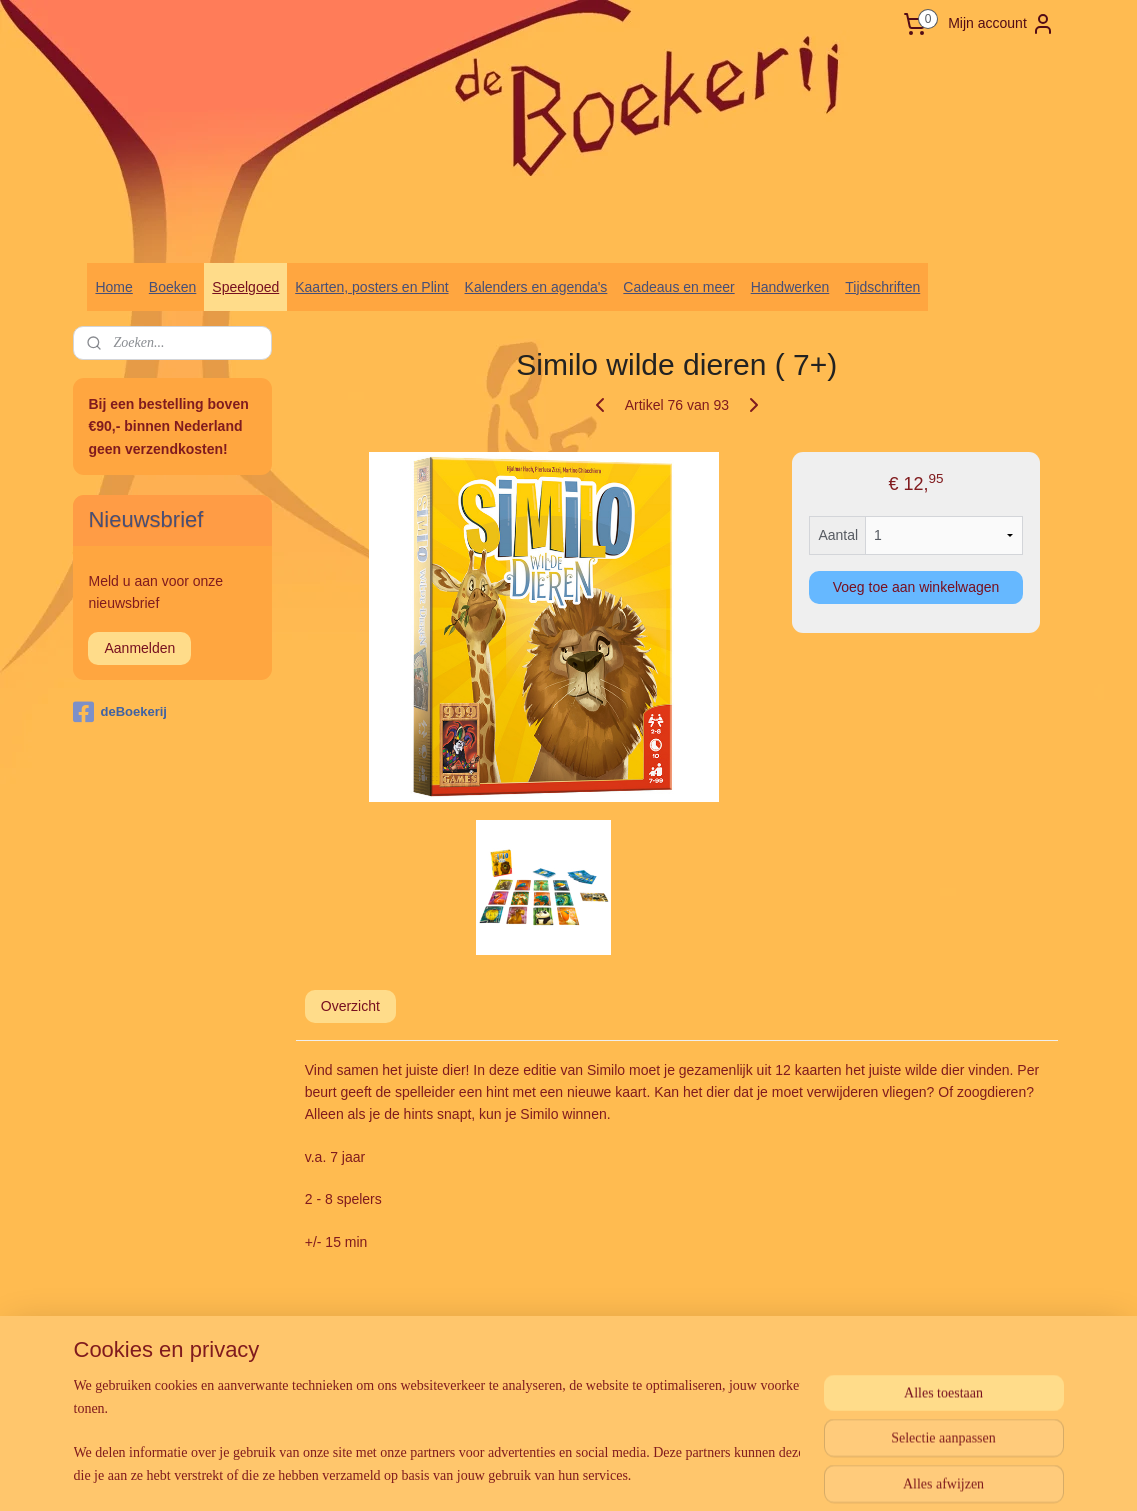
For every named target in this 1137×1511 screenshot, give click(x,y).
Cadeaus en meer (678, 287)
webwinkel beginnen (624, 1339)
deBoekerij (119, 712)
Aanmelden (139, 648)
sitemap (523, 1339)
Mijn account (1001, 24)
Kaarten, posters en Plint (371, 287)
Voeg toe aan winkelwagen (915, 587)
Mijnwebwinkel (779, 1339)
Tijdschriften (882, 287)
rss (559, 1339)
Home (113, 287)
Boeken (172, 287)
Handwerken (790, 287)
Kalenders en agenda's (536, 287)
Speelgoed (245, 287)
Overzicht (349, 1006)
